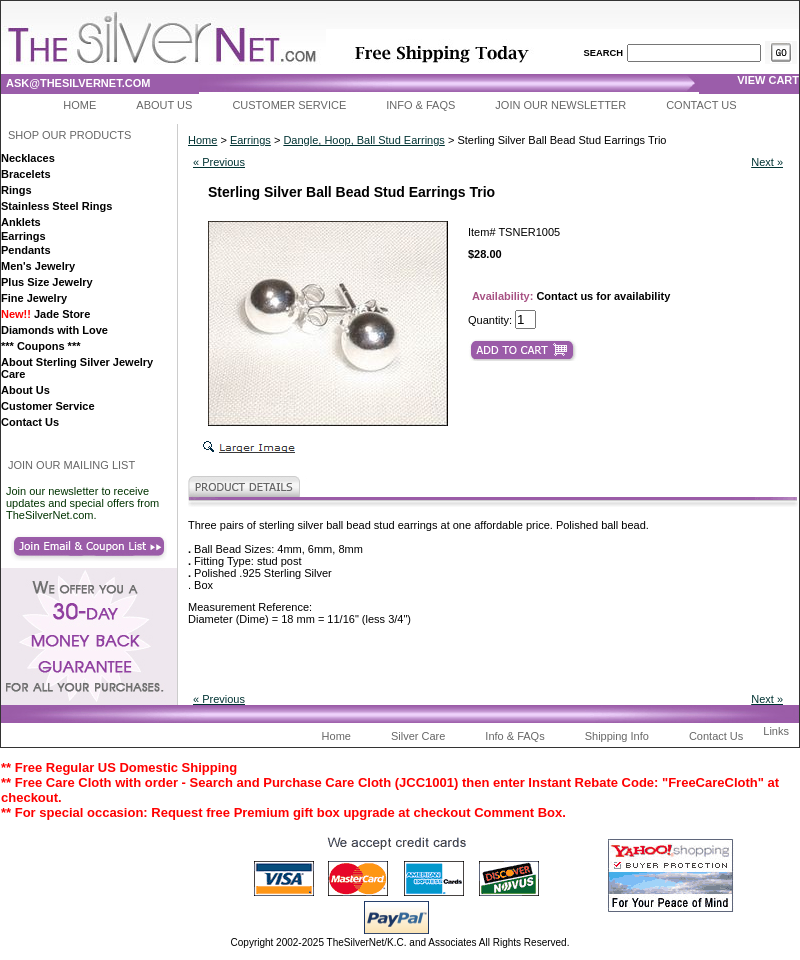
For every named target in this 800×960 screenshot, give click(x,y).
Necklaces (28, 158)
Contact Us (701, 105)
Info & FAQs (420, 105)
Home (79, 105)
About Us (164, 105)
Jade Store (45, 314)
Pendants (26, 250)
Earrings (23, 236)
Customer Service (289, 105)
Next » (767, 162)
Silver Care (418, 736)
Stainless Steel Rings (56, 206)
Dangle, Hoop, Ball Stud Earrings (363, 140)
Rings (16, 190)
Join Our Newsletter (560, 105)
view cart (768, 80)
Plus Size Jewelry (47, 282)
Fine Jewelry (34, 298)
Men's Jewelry (38, 266)
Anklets (21, 222)
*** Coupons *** (40, 346)
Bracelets (26, 174)
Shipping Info (617, 736)
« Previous (219, 162)
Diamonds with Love (54, 330)
